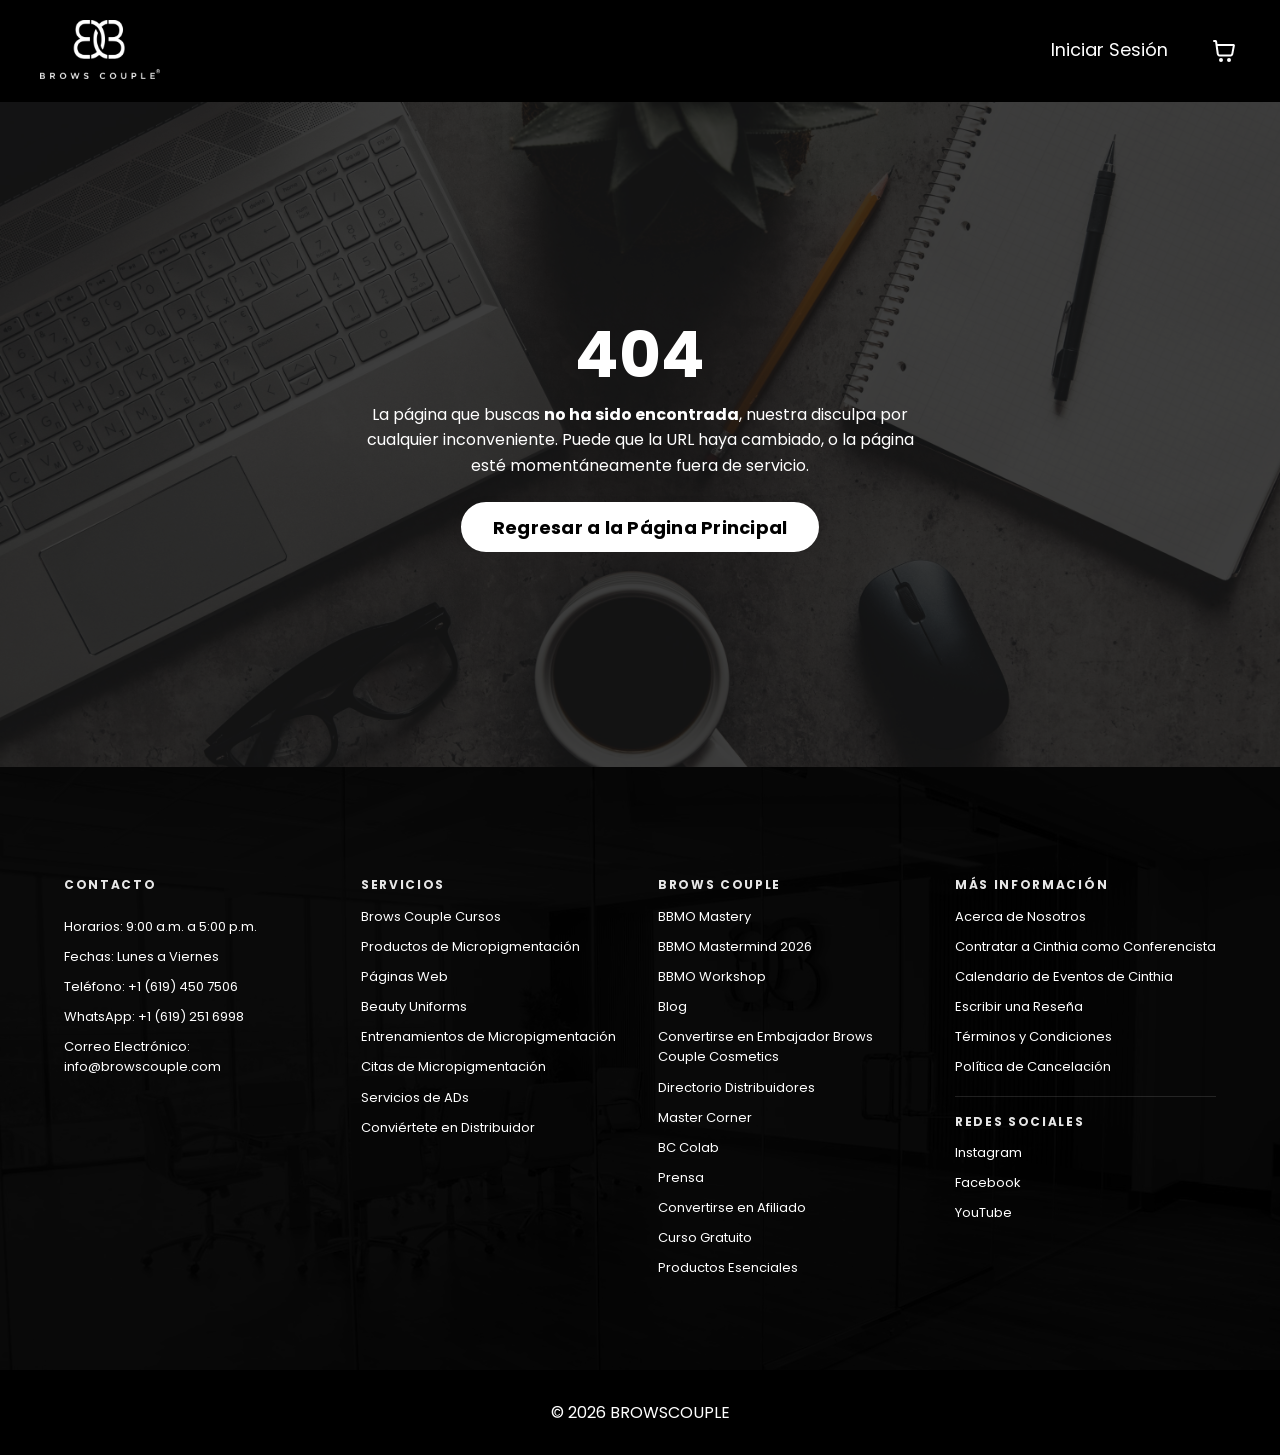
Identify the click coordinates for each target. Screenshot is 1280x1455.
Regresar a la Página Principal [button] (640, 527)
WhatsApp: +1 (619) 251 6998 (154, 1016)
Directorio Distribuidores (736, 1087)
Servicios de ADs (415, 1097)
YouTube (983, 1212)
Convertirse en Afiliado (732, 1207)
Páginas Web (404, 976)
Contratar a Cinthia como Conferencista (1085, 946)
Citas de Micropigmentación (453, 1066)
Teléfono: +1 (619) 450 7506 (151, 986)
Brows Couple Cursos (431, 916)
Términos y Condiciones (1033, 1036)
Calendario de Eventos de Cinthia (1064, 976)
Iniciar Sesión (1109, 49)
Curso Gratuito (705, 1237)
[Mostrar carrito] (1224, 51)
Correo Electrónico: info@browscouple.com (142, 1056)
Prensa (681, 1177)
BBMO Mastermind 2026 (735, 946)
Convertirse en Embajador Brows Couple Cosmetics (765, 1046)
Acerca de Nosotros (1020, 916)
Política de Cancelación (1033, 1066)
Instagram (988, 1152)
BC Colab (688, 1147)
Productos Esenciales (728, 1267)
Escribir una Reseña (1019, 1006)
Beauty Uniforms (414, 1006)
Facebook (988, 1182)
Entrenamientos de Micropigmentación (488, 1036)
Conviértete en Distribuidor (448, 1127)
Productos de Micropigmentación (470, 946)
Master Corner (705, 1117)
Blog (672, 1006)
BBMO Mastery (704, 916)
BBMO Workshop (712, 976)
